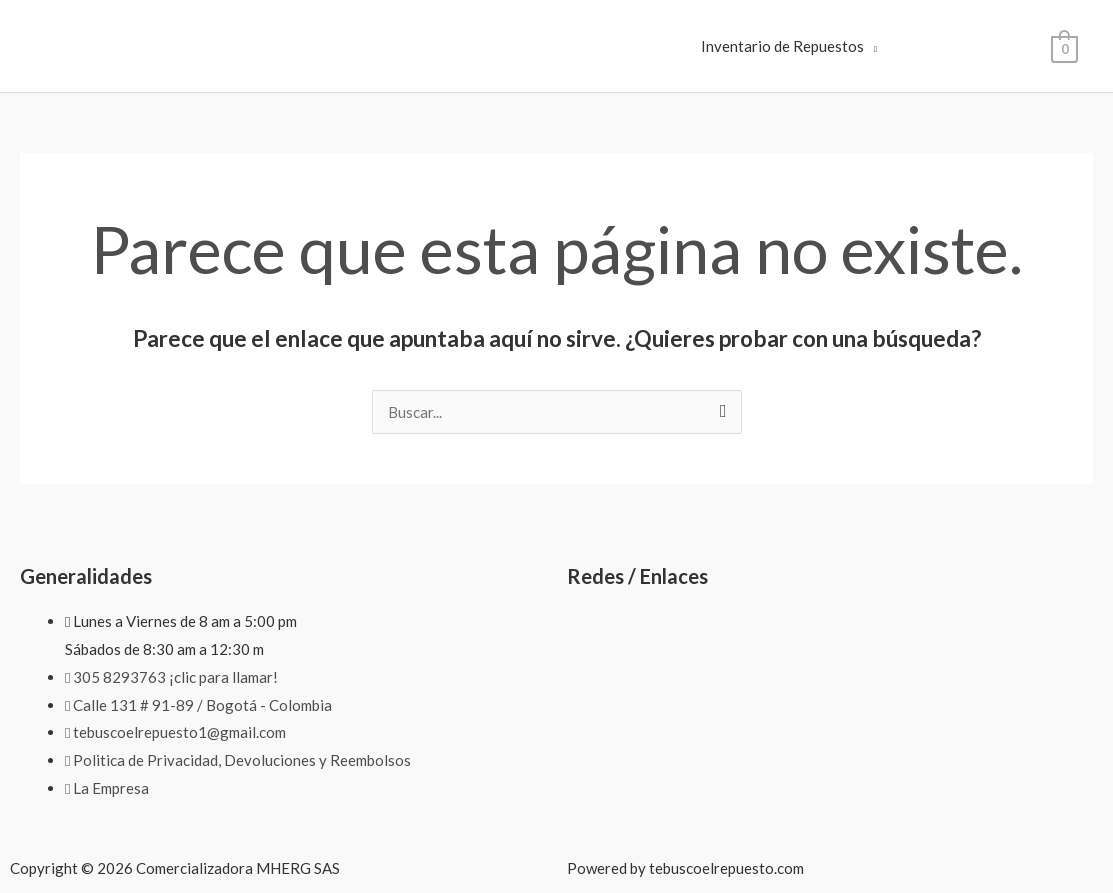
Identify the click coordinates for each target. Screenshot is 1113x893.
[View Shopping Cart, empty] (1064, 47)
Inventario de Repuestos (782, 46)
